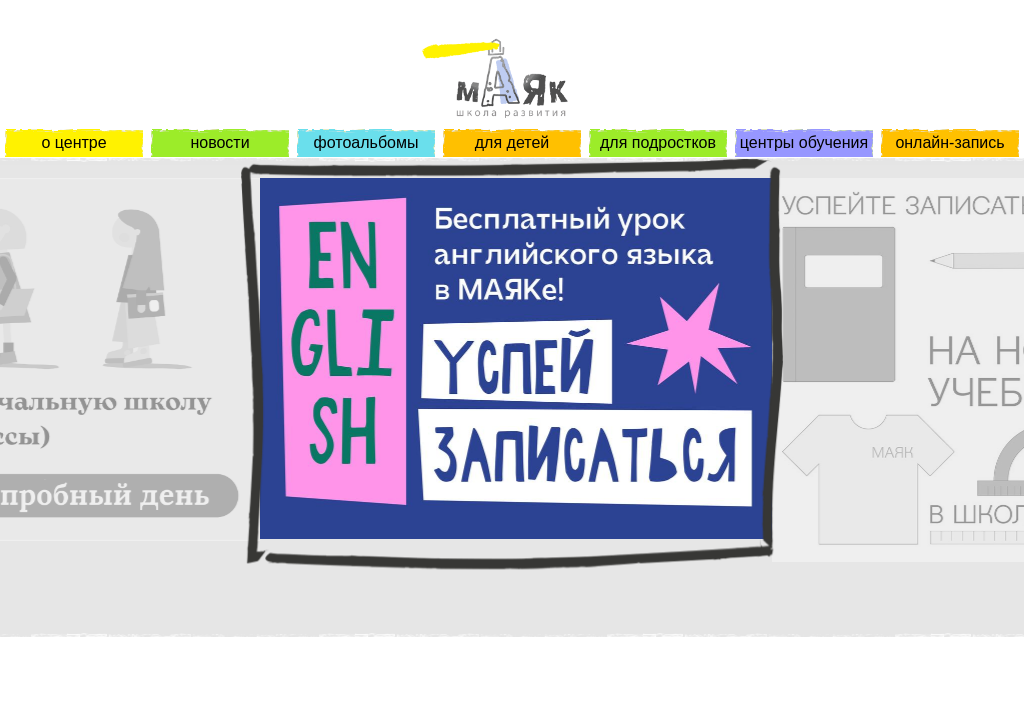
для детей (512, 142)
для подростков (658, 142)
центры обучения (804, 142)
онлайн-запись (949, 142)
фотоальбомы (366, 142)
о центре (73, 142)
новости (219, 142)
